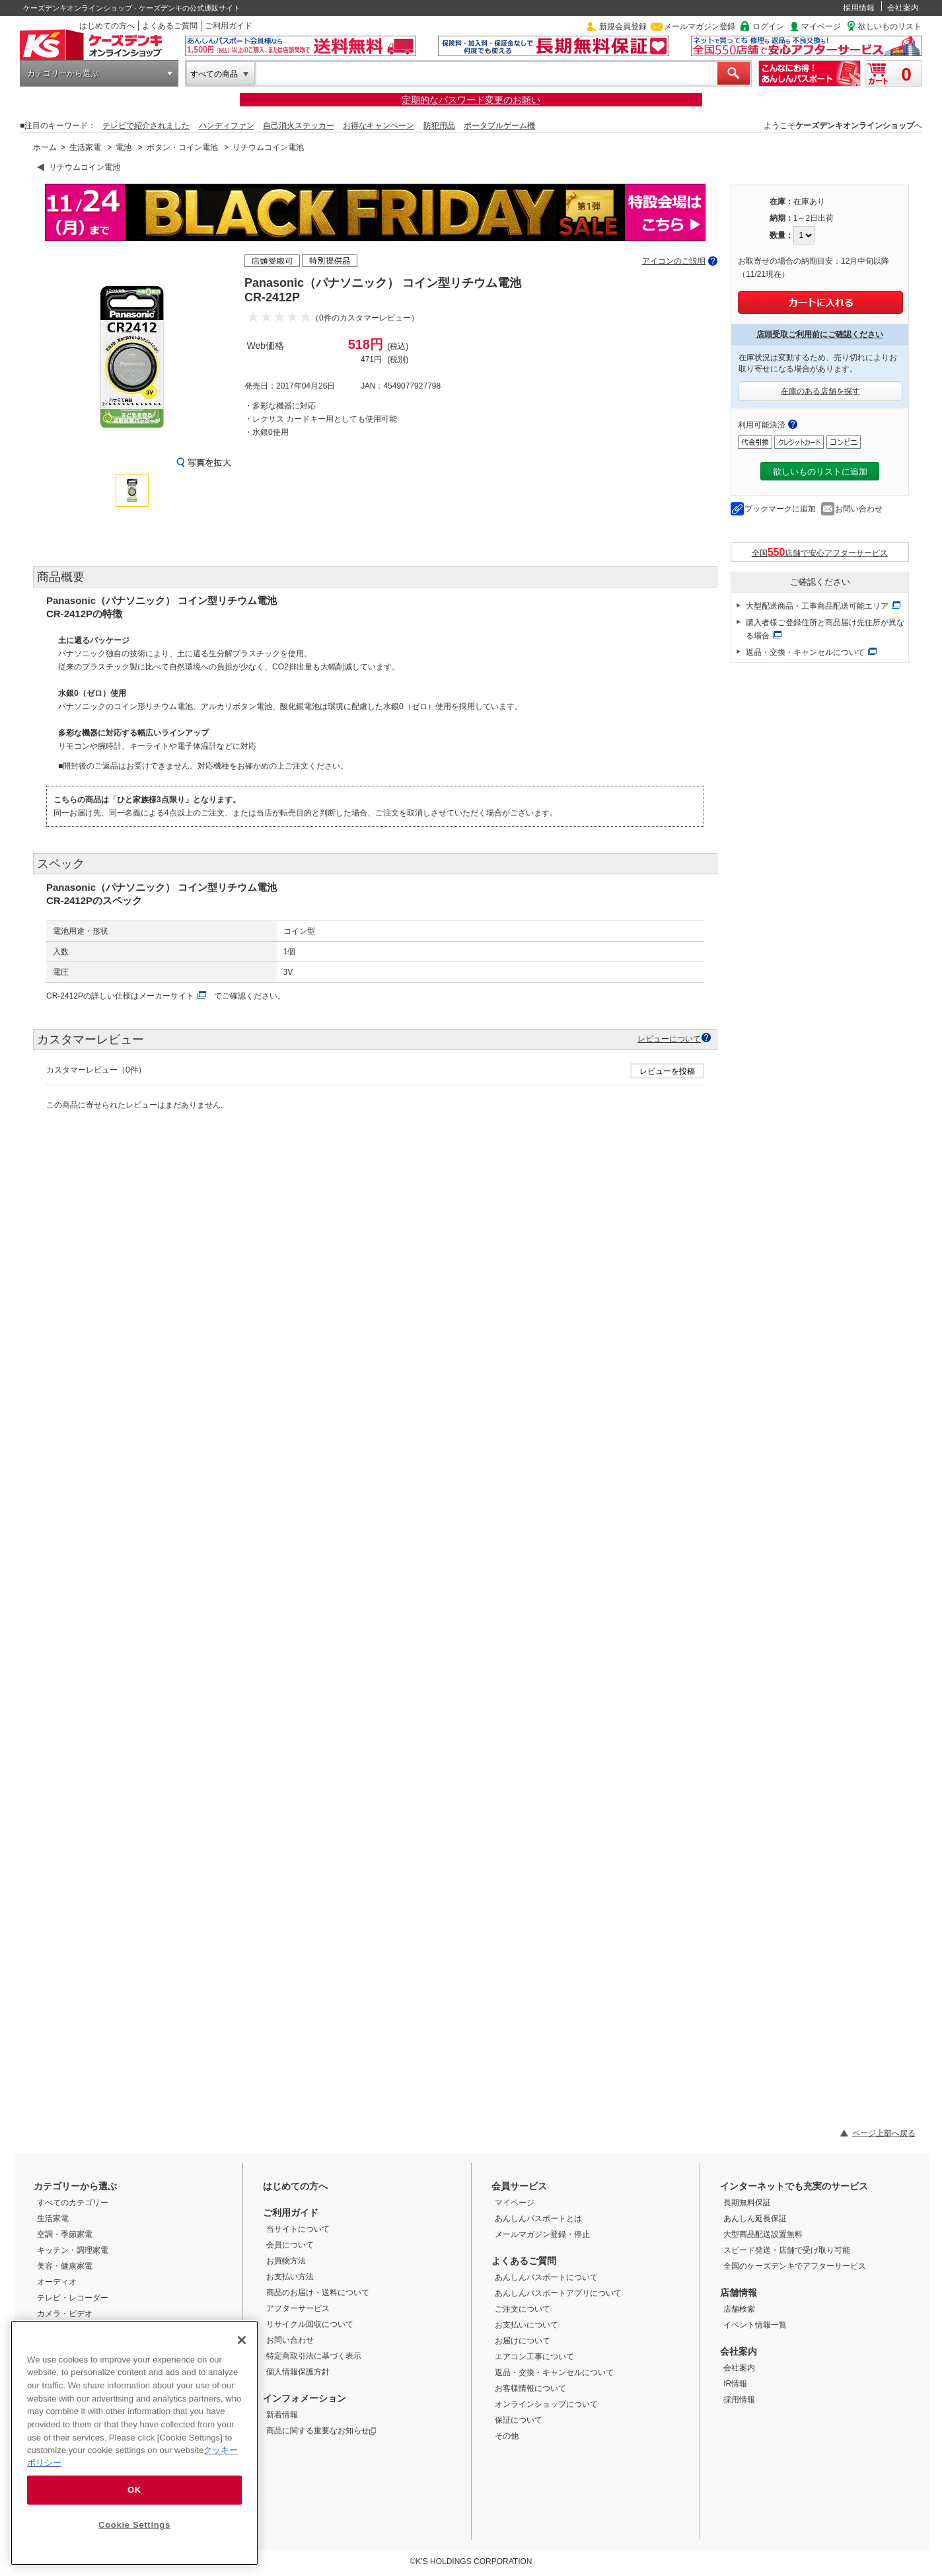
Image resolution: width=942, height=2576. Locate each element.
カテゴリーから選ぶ (62, 73)
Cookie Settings (134, 2525)
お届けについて (522, 2340)
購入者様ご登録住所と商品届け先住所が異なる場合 (825, 629)
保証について (518, 2420)
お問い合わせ (859, 508)
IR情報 (735, 2383)
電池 (123, 147)
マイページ (821, 26)
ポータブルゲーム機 (499, 125)
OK (134, 2490)
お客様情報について (530, 2388)
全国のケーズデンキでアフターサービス (794, 2266)
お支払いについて (526, 2325)
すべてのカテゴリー (72, 2202)
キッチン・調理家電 (72, 2250)
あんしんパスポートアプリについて (558, 2293)
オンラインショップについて (546, 2404)
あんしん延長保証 (755, 2218)
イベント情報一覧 (755, 2325)
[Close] (241, 2340)
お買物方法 (286, 2260)
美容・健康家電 (64, 2266)
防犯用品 (439, 125)
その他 (507, 2436)
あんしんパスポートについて (546, 2277)
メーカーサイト (166, 996)
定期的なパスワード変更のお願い (471, 100)
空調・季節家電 (64, 2234)
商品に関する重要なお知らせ (321, 2430)
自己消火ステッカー (298, 125)
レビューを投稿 (667, 1071)
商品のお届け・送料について (317, 2292)
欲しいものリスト (890, 26)
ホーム (45, 147)
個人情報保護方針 (298, 2371)
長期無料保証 (747, 2202)
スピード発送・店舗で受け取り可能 (786, 2250)
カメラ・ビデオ (64, 2313)
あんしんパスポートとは (538, 2218)
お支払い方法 (290, 2276)
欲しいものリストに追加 (820, 471)
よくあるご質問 (170, 25)
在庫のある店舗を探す (820, 391)
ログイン (768, 26)
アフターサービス (298, 2308)
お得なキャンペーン (378, 125)
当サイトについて (298, 2229)
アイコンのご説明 (674, 261)
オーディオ (57, 2282)
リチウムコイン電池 (268, 147)
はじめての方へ (107, 25)
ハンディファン (226, 125)
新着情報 (282, 2414)
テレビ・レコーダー (72, 2297)
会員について (290, 2245)
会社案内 (903, 8)
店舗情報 (738, 2292)
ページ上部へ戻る (884, 2133)
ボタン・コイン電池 (182, 147)
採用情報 (859, 8)
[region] (134, 2442)
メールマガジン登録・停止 (542, 2234)
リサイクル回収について (309, 2324)
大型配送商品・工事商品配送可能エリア (817, 606)
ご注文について (522, 2309)
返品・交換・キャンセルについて (805, 652)
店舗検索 (739, 2309)
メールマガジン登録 (699, 26)
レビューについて (669, 1038)
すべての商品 (214, 74)
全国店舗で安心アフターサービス (820, 552)
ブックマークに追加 (780, 508)
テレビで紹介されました (146, 125)
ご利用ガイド (228, 25)
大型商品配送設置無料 (763, 2234)
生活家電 (85, 147)
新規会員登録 (623, 26)
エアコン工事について (534, 2356)
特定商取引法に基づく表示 (313, 2356)
